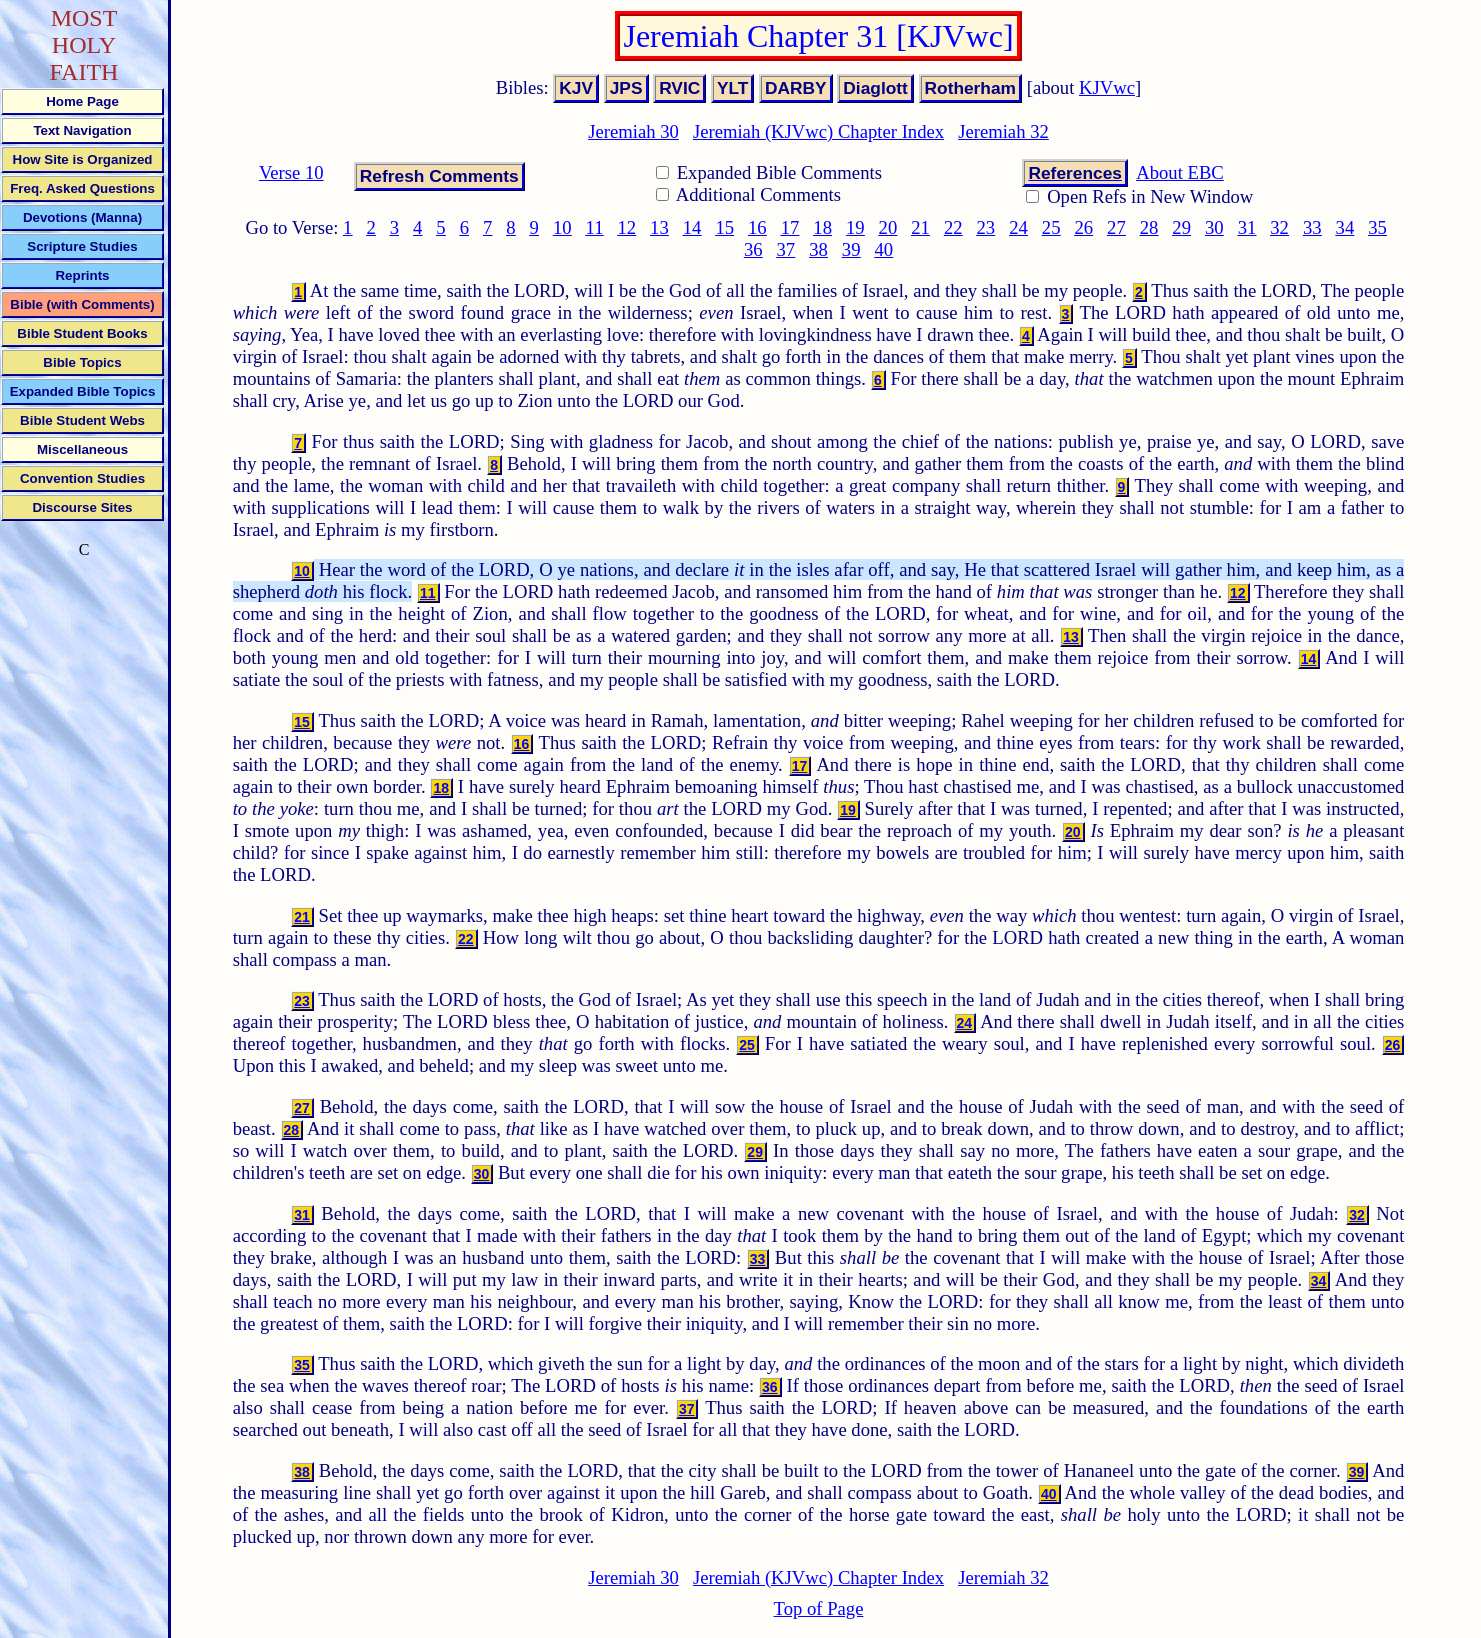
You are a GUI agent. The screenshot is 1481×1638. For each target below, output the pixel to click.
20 (888, 227)
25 (1051, 227)
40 (883, 249)
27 (1116, 227)
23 (986, 227)
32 (1279, 227)
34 (1345, 227)
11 (595, 227)
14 (692, 227)
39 (851, 249)
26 (1083, 227)
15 (724, 227)
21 (920, 227)
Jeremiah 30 (633, 131)
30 (1214, 227)
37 (786, 249)
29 (1181, 227)
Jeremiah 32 (1003, 131)
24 (1018, 227)
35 (1377, 227)
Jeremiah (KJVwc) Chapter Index (818, 131)
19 (855, 227)
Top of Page (819, 1608)
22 (953, 227)
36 (753, 249)
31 (1247, 227)
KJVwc (1107, 87)
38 (818, 249)
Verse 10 (291, 172)
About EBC (1180, 172)
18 (822, 227)
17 (790, 227)
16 (757, 227)
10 (562, 227)
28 (1149, 227)
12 (626, 227)
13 (659, 227)
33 (1312, 227)
